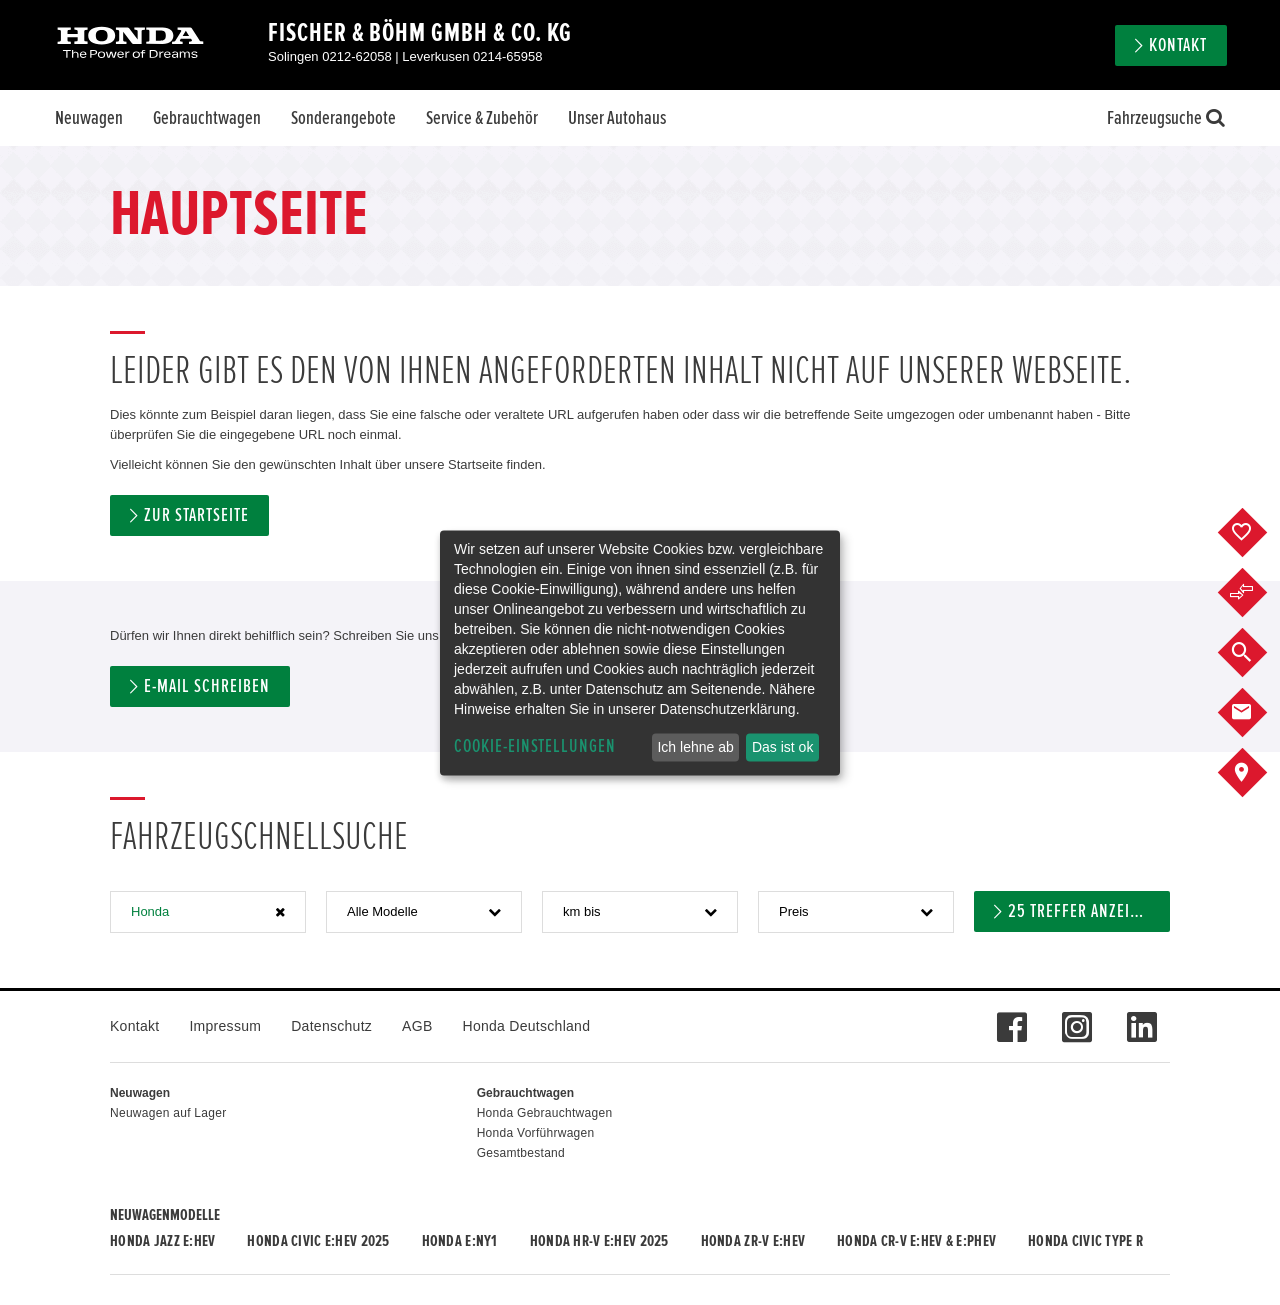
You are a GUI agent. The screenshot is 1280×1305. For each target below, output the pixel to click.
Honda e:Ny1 (460, 1241)
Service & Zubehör (482, 118)
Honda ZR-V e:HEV (753, 1241)
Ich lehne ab (695, 747)
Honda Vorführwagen (536, 1133)
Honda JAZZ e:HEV (162, 1241)
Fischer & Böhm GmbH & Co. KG (420, 33)
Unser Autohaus (617, 118)
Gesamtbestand (521, 1153)
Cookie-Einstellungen (535, 746)
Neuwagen (89, 118)
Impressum (225, 1026)
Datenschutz (331, 1026)
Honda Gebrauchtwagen (545, 1113)
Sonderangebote (343, 118)
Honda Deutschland (527, 1026)
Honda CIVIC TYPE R (1085, 1241)
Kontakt (1178, 45)
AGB (417, 1026)
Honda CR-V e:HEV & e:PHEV (916, 1241)
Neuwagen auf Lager (168, 1113)
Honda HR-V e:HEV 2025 (599, 1241)
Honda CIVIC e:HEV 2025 (318, 1241)
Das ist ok (782, 747)
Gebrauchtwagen (207, 118)
